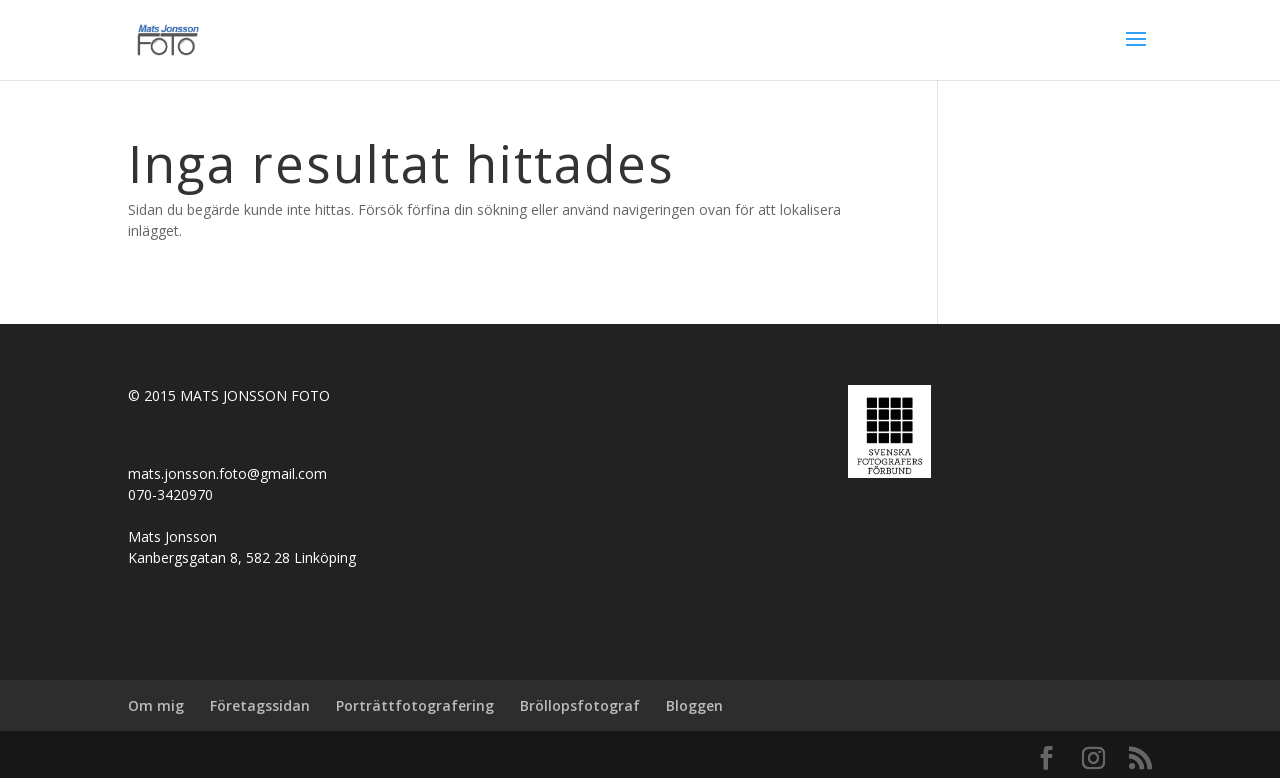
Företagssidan (260, 705)
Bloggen (694, 705)
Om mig (156, 705)
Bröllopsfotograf (580, 705)
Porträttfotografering (415, 705)
